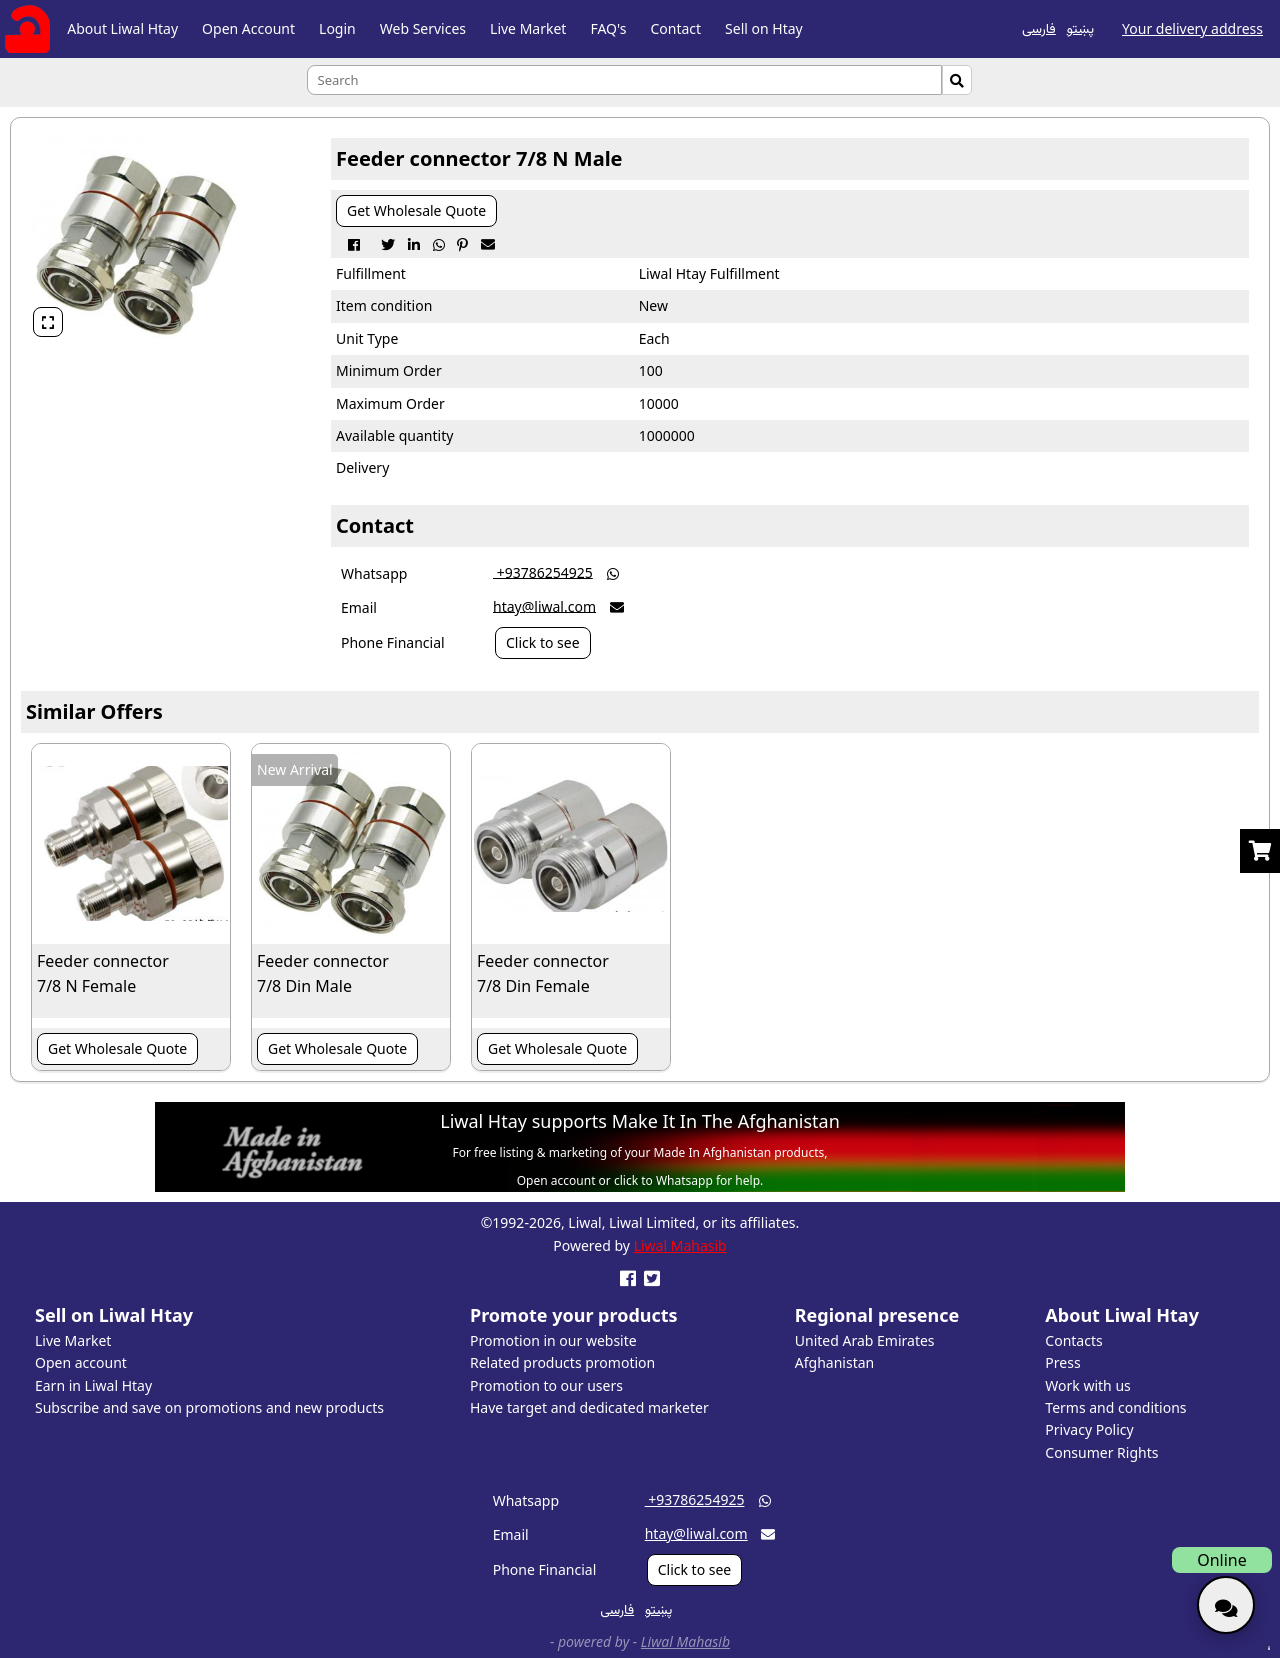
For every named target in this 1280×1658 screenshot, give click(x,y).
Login (337, 28)
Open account (81, 1362)
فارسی (1039, 27)
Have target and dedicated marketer (589, 1407)
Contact (675, 28)
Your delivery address (1192, 28)
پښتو (1080, 27)
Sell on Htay (764, 28)
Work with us (1087, 1385)
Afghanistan (834, 1362)
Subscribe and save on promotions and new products (209, 1407)
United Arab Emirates (865, 1340)
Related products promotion (562, 1362)
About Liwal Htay (122, 28)
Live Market (528, 28)
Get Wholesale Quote (416, 210)
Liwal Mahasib (680, 1245)
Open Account (248, 28)
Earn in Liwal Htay (93, 1385)
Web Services (423, 28)
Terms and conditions (1115, 1407)
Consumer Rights (1101, 1452)
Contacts (1073, 1340)
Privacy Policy (1089, 1429)
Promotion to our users (546, 1385)
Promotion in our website (553, 1340)
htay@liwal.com (544, 605)
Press (1062, 1362)
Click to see (543, 642)
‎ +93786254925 (543, 571)
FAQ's (608, 28)
